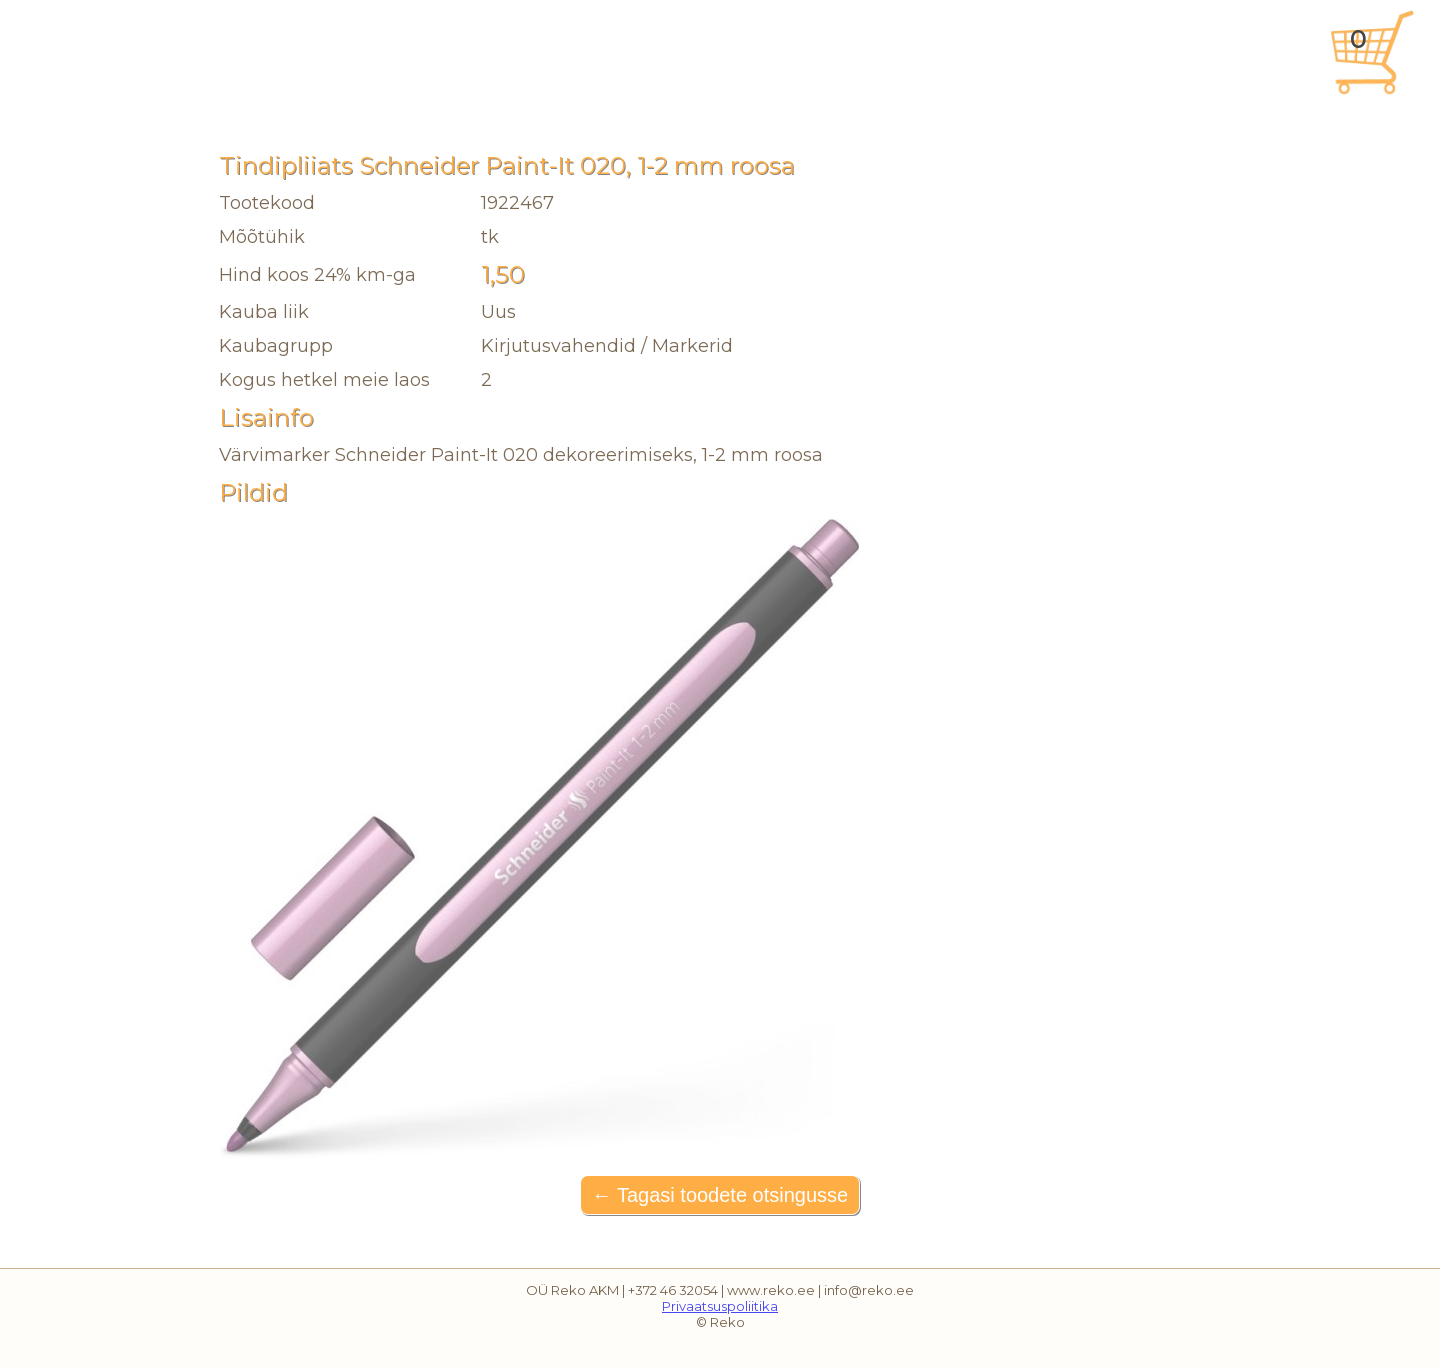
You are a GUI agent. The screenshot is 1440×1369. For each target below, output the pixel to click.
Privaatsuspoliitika (720, 1306)
